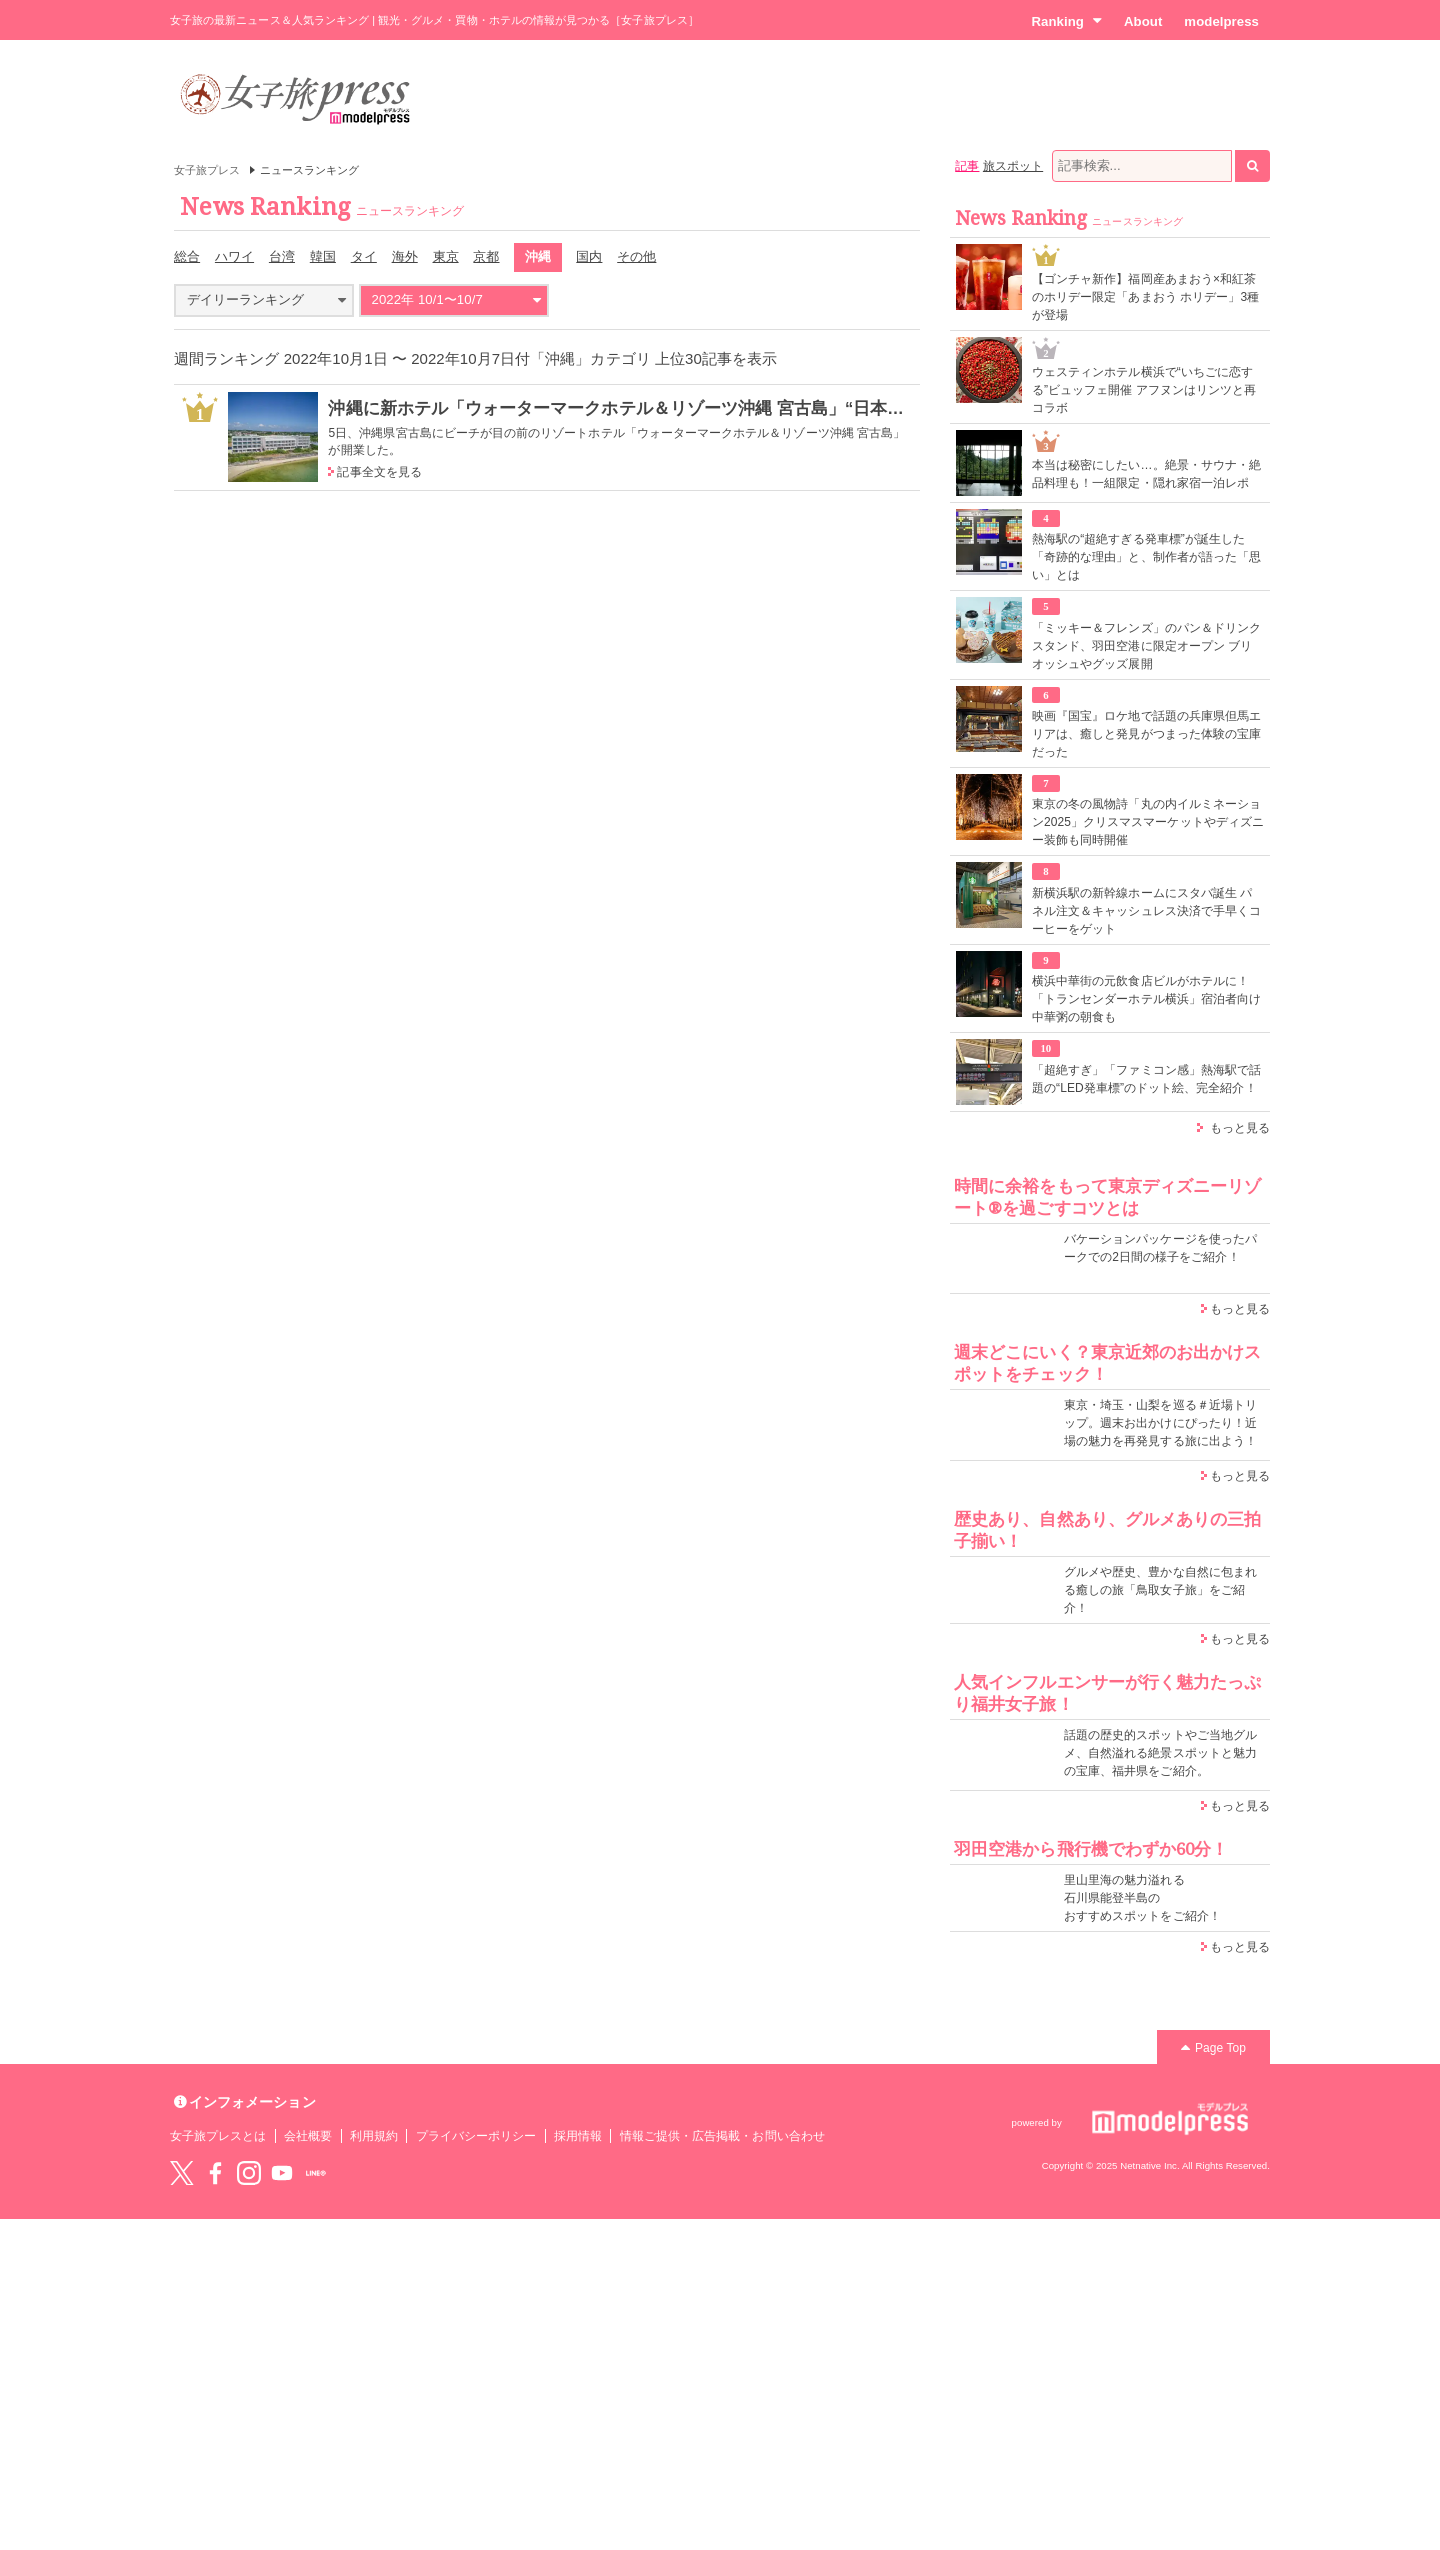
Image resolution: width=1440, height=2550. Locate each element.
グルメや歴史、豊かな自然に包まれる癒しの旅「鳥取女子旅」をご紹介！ (1160, 1590)
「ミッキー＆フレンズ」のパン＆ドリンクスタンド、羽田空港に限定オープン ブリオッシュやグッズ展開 (1146, 646)
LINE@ (316, 2173)
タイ (364, 256)
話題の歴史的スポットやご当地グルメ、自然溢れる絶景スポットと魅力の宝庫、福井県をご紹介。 (1160, 1753)
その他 (636, 256)
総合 (187, 256)
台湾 (282, 256)
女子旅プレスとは (218, 2136)
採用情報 (578, 2136)
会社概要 (308, 2136)
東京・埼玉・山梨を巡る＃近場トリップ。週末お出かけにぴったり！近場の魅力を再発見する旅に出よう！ (1160, 1423)
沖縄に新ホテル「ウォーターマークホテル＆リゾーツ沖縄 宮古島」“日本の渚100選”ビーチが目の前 (711, 408)
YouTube (282, 2173)
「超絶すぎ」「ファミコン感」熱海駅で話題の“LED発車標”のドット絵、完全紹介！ (1146, 1079)
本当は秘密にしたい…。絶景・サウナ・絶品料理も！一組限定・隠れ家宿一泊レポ (1146, 474)
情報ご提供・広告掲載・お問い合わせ (722, 2136)
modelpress (1221, 21)
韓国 (323, 256)
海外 (405, 256)
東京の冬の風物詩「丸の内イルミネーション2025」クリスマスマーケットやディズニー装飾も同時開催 (1148, 822)
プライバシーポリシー (476, 2136)
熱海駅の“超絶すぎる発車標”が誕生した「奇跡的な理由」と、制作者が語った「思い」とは (1146, 557)
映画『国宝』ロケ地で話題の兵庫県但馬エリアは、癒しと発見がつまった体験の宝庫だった (1146, 734)
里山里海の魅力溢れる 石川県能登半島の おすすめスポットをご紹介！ (1142, 1898)
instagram (249, 2173)
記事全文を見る (379, 472)
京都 (486, 256)
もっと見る (1240, 1128)
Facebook (215, 2173)
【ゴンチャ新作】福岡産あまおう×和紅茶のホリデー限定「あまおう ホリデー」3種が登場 (1145, 297)
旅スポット (1013, 166)
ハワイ (234, 256)
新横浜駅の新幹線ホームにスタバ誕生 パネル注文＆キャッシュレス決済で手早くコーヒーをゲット (1146, 911)
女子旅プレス (207, 170)
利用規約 (374, 2136)
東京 (446, 256)
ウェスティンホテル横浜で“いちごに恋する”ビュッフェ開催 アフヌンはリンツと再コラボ (1144, 390)
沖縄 (538, 256)
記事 (967, 166)
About (1143, 21)
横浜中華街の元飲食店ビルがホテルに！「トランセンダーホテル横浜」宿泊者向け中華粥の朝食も (1146, 999)
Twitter (182, 2173)
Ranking (1066, 21)
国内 (589, 256)
